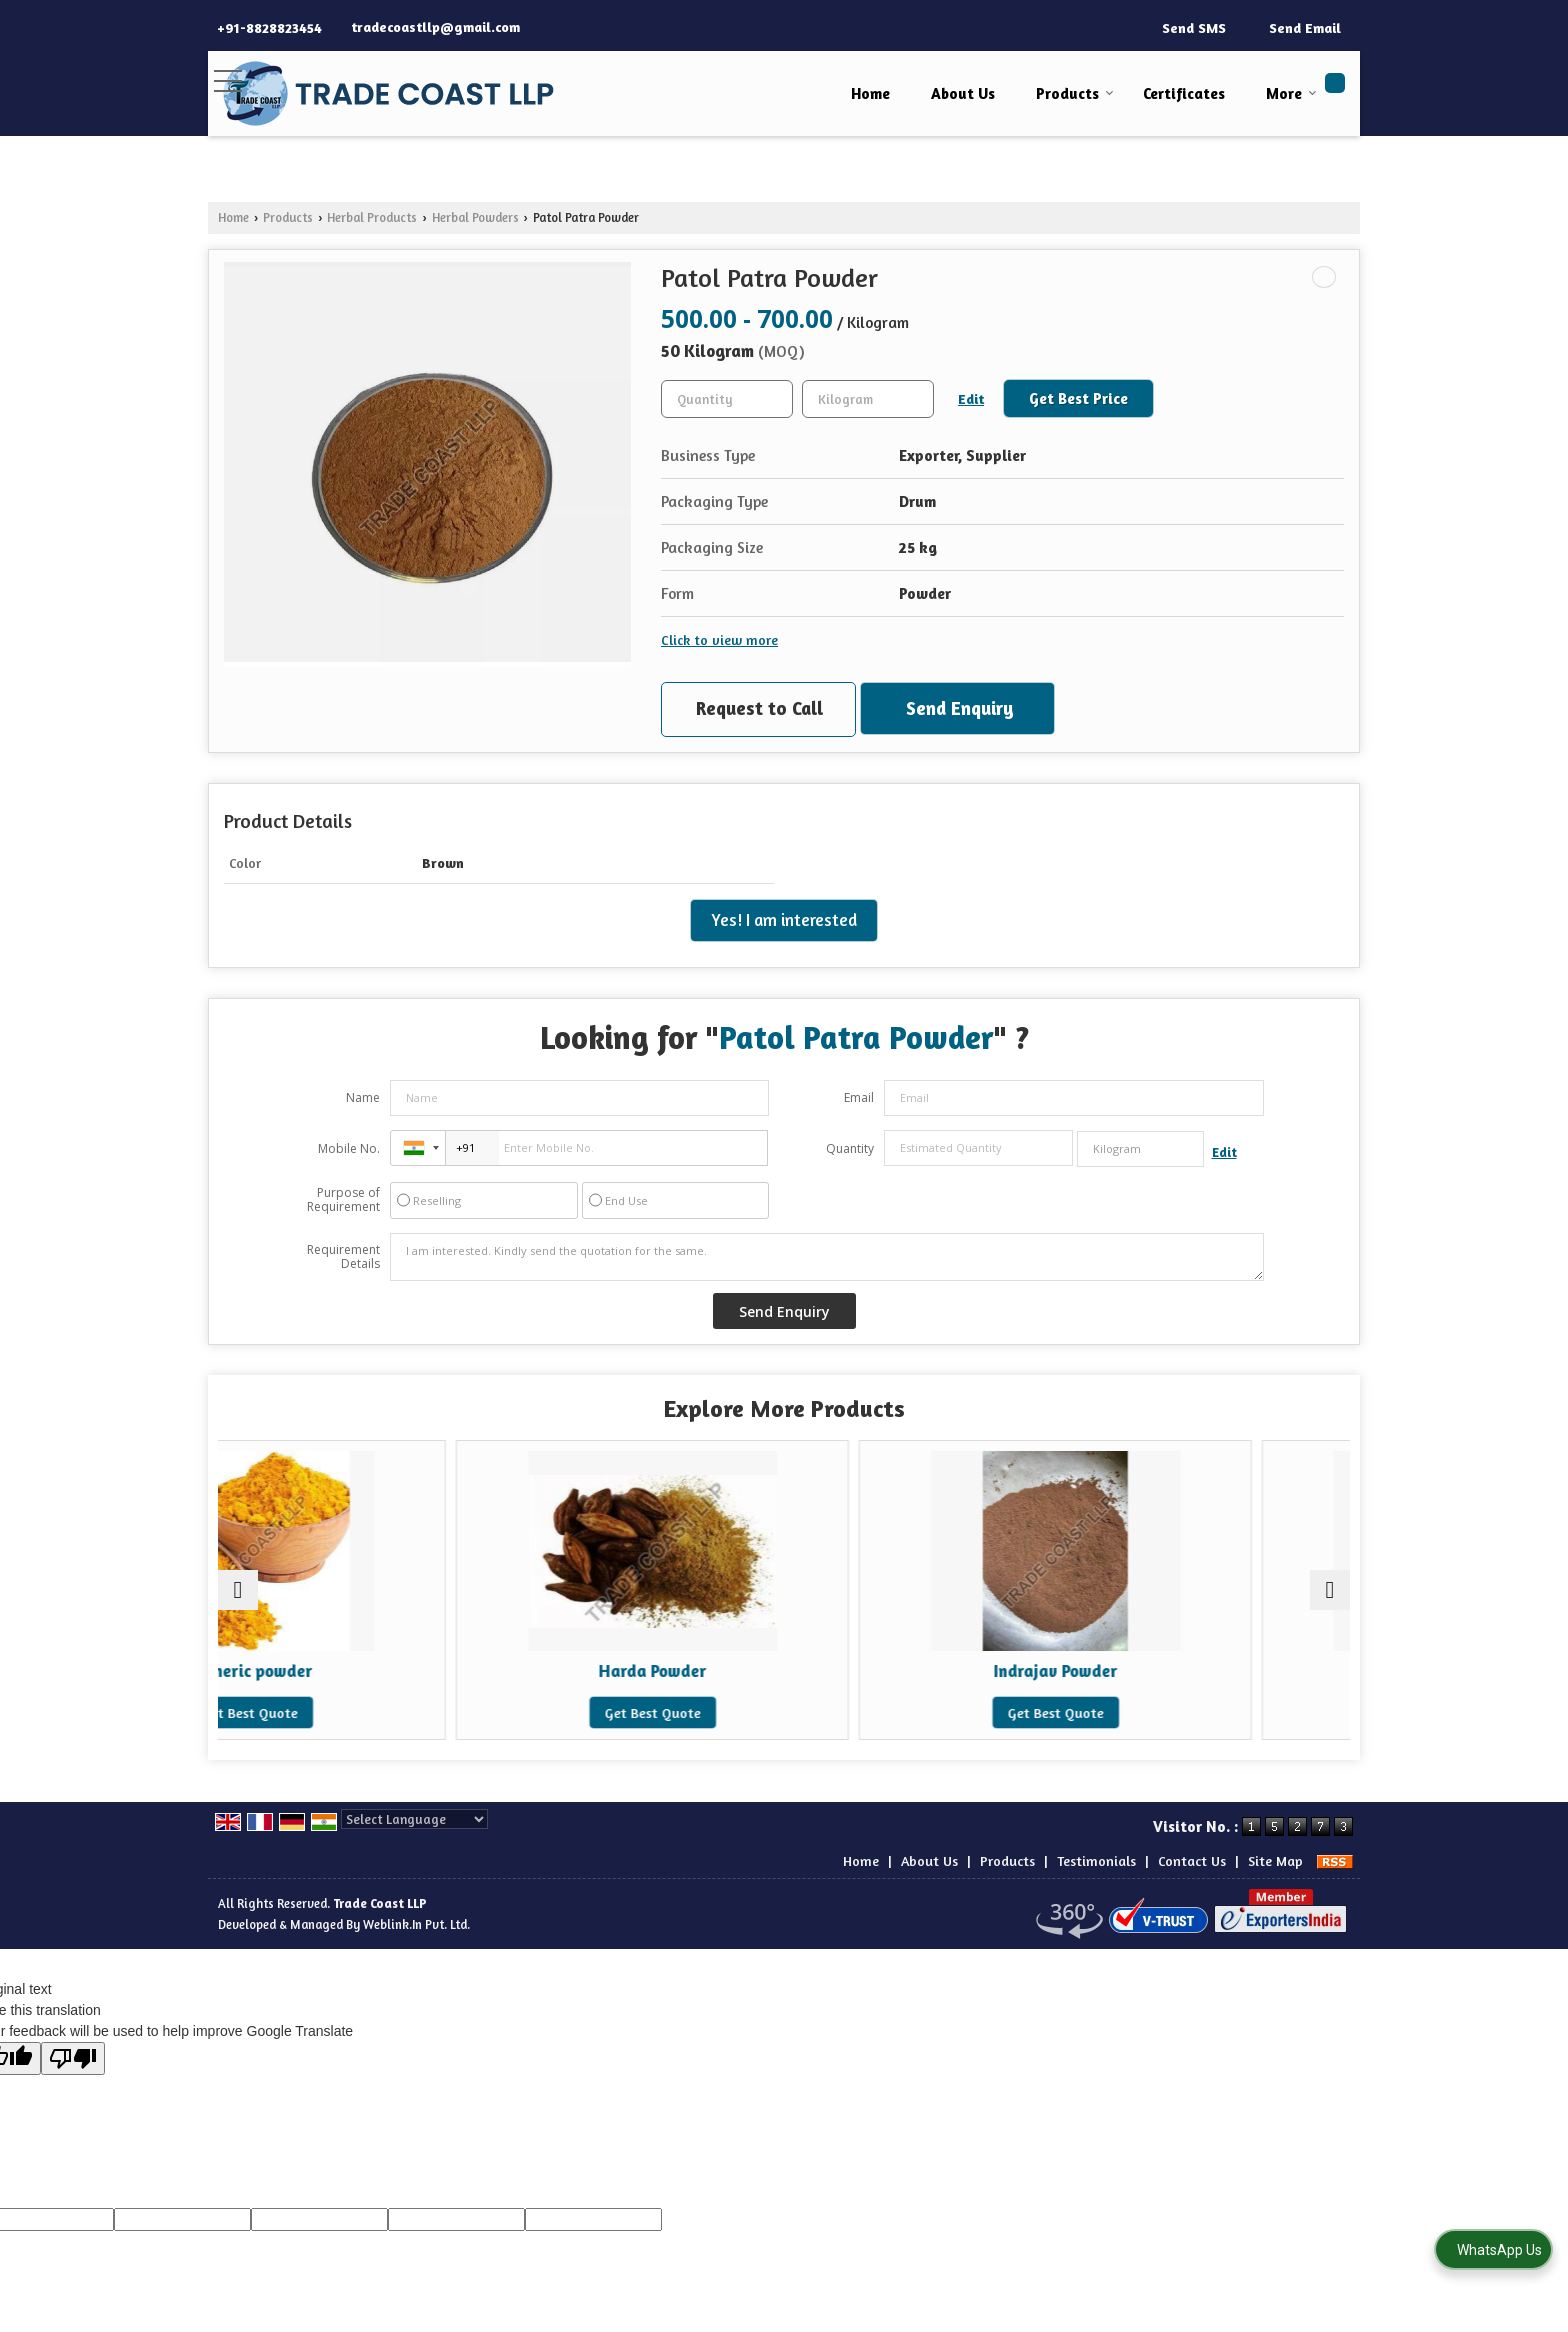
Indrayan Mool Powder (1212, 1671)
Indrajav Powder (927, 1671)
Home (870, 93)
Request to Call (759, 708)
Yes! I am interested (784, 920)
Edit (971, 398)
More (1291, 93)
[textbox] (868, 399)
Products (1075, 93)
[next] (1330, 1590)
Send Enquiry (960, 708)
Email (859, 1097)
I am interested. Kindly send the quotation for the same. (827, 1257)
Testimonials (1096, 1860)
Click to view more (719, 639)
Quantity (850, 1148)
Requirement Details (343, 1257)
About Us (963, 93)
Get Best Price (1078, 398)
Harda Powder (641, 1671)
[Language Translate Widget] (414, 1819)
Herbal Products (372, 217)
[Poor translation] (73, 2058)
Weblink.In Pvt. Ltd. (416, 1924)
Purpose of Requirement (343, 1200)
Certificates (1184, 93)
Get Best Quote (356, 1712)
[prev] (238, 1590)
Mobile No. (349, 1148)
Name (363, 1097)
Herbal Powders (475, 217)
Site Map (1275, 1860)
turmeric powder (356, 1671)
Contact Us (1192, 1860)
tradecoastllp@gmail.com (435, 26)
